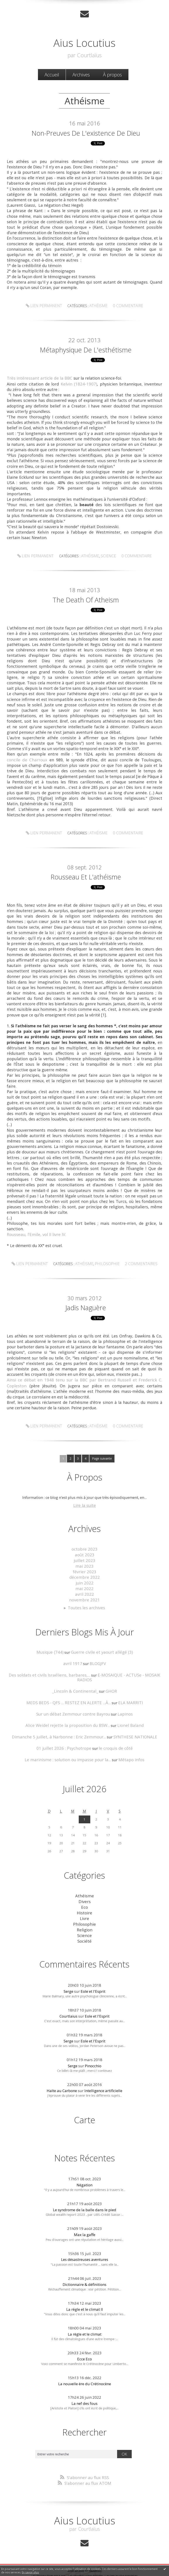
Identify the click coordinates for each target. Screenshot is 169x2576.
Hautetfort (95, 2550)
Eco (85, 1892)
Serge (68, 1973)
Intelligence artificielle (103, 2073)
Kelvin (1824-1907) (75, 385)
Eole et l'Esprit (93, 1973)
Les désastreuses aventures (84, 2241)
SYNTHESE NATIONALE (130, 1724)
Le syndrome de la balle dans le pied (84, 2192)
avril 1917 (73, 1658)
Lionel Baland (126, 1713)
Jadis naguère (86, 1310)
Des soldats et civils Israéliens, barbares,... (45, 1669)
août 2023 (84, 1555)
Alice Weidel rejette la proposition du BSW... (69, 1713)
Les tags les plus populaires (121, 2555)
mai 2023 (84, 1565)
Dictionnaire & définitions (84, 2266)
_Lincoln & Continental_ (76, 1680)
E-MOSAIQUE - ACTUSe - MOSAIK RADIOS (124, 1669)
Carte (84, 2102)
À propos (112, 74)
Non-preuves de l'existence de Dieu (86, 133)
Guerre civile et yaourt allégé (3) (100, 1647)
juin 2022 (84, 1581)
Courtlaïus (68, 1998)
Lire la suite (85, 1506)
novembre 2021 (84, 1596)
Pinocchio (93, 2048)
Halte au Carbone (62, 2073)
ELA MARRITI (126, 1691)
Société (85, 1924)
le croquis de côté (112, 1735)
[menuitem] (52, 73)
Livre (84, 1903)
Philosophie (105, 1266)
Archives (81, 74)
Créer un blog (76, 2550)
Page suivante (101, 1460)
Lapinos (121, 1702)
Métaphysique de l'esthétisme (85, 350)
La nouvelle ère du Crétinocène (84, 2366)
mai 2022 (84, 1586)
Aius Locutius (84, 41)
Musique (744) (53, 1647)
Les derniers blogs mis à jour (49, 2555)
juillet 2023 (84, 1560)
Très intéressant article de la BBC (38, 379)
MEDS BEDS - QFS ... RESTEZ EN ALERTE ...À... (70, 1691)
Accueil (51, 74)
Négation (84, 2167)
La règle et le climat (84, 2316)
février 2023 (84, 1570)
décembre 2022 (84, 1576)
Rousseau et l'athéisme (86, 879)
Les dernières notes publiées (85, 2555)
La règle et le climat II (84, 2291)
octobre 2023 (84, 1550)
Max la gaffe (84, 2216)
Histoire (84, 1898)
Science (106, 556)
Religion (85, 1913)
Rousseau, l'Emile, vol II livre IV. (36, 1237)
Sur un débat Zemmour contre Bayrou (74, 1702)
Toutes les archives (86, 1604)
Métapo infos (127, 1746)
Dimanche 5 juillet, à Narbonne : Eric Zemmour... (60, 1724)
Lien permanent (47, 306)
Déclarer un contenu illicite (21, 2560)
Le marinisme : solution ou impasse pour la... (69, 1746)
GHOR (108, 1680)
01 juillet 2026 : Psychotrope (65, 1735)
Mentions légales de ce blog (56, 2560)
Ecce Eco (84, 2341)
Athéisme (98, 306)
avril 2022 (84, 1591)
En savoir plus (30, 2572)
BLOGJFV (96, 1658)
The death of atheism (86, 601)
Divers (84, 1887)
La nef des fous (84, 2385)
